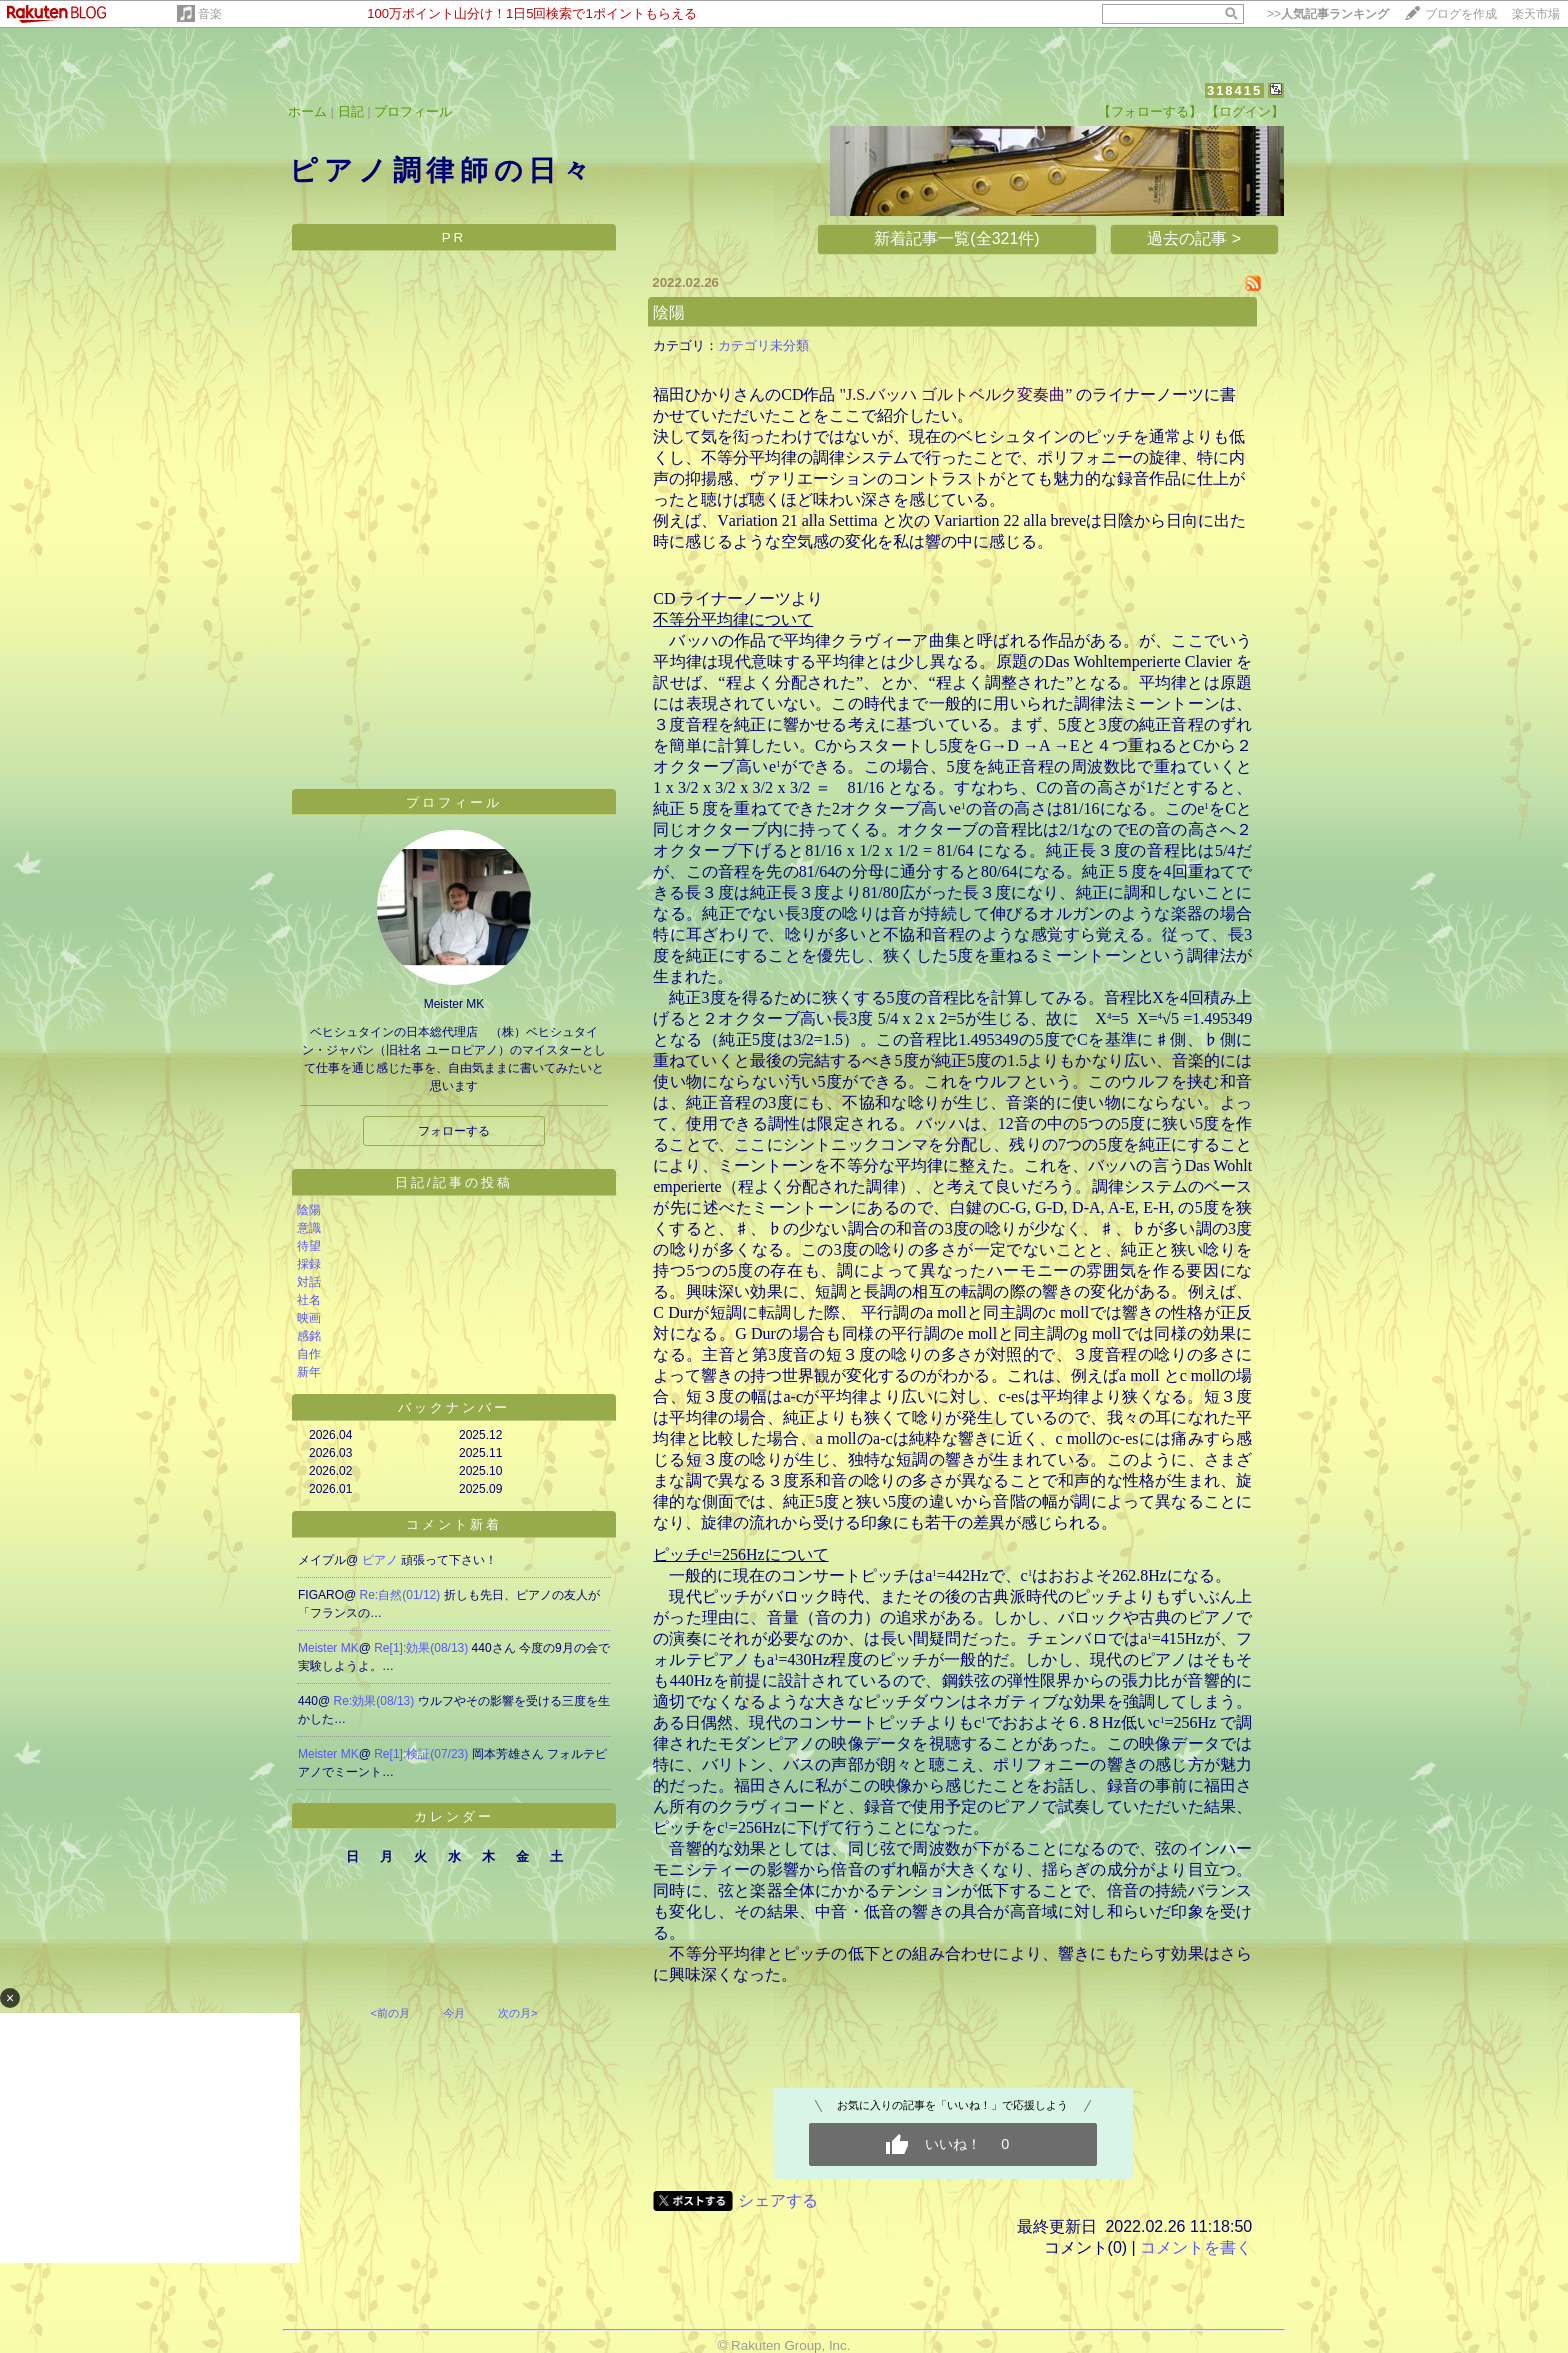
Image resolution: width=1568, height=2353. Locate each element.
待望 (309, 1246)
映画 (309, 1318)
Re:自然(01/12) (402, 1595)
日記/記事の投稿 (454, 1182)
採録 (309, 1264)
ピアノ (381, 1560)
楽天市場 (1536, 14)
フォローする (454, 1131)
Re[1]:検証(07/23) (422, 1754)
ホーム (307, 111)
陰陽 (309, 1210)
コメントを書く (1196, 2247)
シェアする (778, 2200)
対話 (309, 1282)
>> (1328, 14)
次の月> (517, 2013)
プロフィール (413, 111)
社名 (309, 1300)
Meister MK (328, 1648)
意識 (309, 1228)
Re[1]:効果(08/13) (422, 1648)
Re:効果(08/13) (376, 1701)
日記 (351, 111)
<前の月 (389, 2013)
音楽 (210, 14)
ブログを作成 (1461, 14)
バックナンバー (454, 1407)
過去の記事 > (1194, 238)
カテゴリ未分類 (763, 345)
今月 (454, 2013)
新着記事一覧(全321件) (956, 238)
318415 (1234, 90)
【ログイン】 (1245, 111)
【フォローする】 (1150, 111)
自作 (309, 1354)
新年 (309, 1372)
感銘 (309, 1336)
